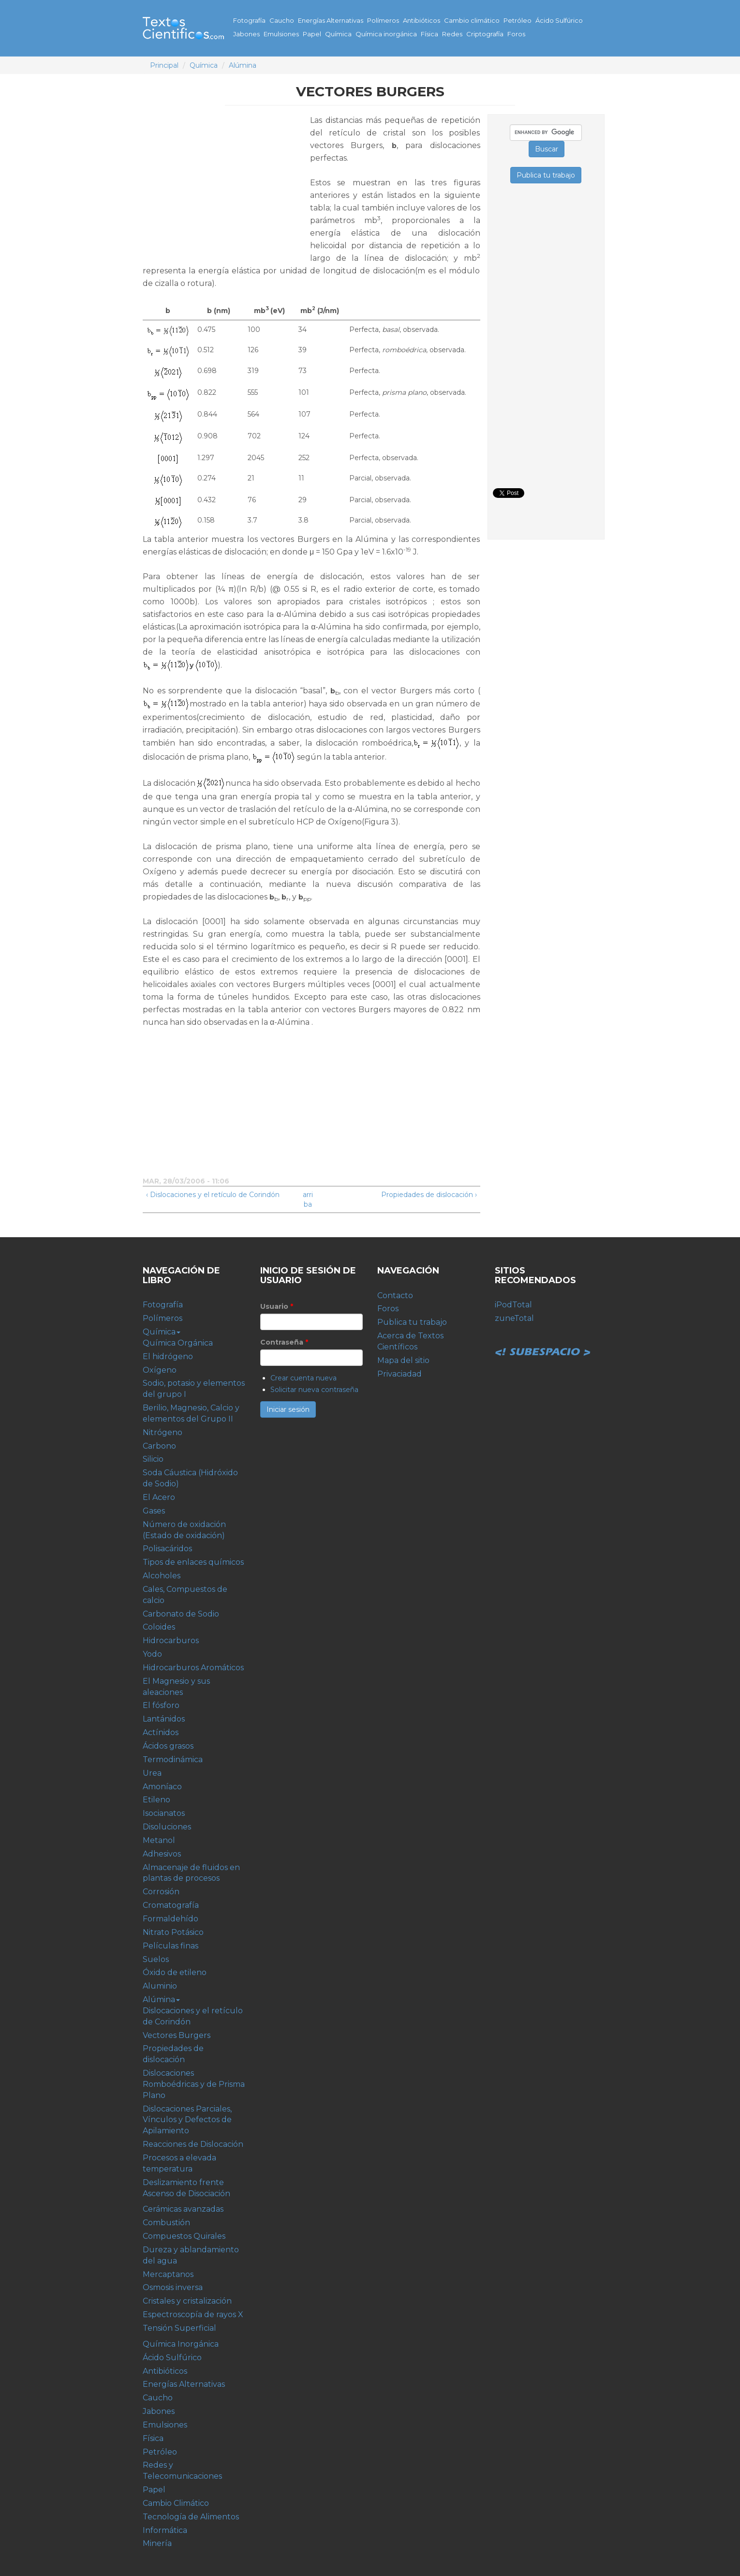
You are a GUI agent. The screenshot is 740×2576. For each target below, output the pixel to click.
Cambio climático (472, 20)
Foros (516, 34)
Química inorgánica (386, 34)
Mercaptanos (168, 2274)
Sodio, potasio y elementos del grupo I (194, 1388)
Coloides (159, 1627)
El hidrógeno (168, 1356)
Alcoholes (161, 1575)
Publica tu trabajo (412, 1322)
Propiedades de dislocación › (429, 1194)
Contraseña (284, 1342)
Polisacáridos (167, 1548)
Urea (152, 1773)
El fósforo (161, 1705)
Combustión (166, 2222)
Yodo (152, 1654)
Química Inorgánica (181, 2344)
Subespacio (543, 1341)
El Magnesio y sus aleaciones (176, 1687)
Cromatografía (171, 1905)
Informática (165, 2530)
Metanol (159, 1840)
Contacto (395, 1295)
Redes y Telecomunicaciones (182, 2470)
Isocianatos (164, 1813)
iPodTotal (513, 1304)
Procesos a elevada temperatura (179, 2163)
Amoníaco (162, 1786)
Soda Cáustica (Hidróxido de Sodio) (190, 1478)
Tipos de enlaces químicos (193, 1562)
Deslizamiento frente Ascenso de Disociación (186, 2188)
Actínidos (160, 1732)
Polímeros (383, 20)
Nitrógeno (162, 1432)
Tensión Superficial (179, 2328)
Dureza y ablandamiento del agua (191, 2255)
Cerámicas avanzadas (183, 2209)
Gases (154, 1510)
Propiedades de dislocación (173, 2054)
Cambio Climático (176, 2503)
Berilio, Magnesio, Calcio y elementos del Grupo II (191, 1413)
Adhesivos (162, 1853)
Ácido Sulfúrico (559, 20)
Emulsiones (281, 34)
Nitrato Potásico (173, 1932)
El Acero (159, 1497)
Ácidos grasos (168, 1746)
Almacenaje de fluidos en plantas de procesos (191, 1873)
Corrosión (161, 1891)
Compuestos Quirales (184, 2236)
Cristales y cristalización (187, 2301)
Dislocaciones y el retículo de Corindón (193, 2016)
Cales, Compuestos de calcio (185, 1595)
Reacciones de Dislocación (193, 2144)
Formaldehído (170, 1918)
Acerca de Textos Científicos (410, 1341)
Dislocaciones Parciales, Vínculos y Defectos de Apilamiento (187, 2120)
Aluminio (160, 1986)
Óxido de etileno (175, 1972)
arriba (308, 1199)
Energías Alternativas (330, 20)
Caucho (281, 20)
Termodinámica (173, 1759)
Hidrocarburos (171, 1640)
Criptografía (484, 34)
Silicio (153, 1459)
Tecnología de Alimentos (191, 2516)
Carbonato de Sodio (181, 1613)
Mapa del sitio (403, 1360)
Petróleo (517, 20)
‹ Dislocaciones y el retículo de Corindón (213, 1194)
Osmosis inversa (173, 2287)
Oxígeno (160, 1370)
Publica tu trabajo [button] (546, 175)
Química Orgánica (178, 1343)
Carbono (159, 1446)
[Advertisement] (224, 182)
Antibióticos (421, 20)
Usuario (276, 1306)
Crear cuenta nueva (303, 1378)
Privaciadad (399, 1373)
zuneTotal (514, 1318)
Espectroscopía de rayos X (193, 2314)
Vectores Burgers (176, 2035)
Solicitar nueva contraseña (314, 1389)
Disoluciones (167, 1826)
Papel (312, 34)
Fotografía (249, 20)
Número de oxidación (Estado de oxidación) (184, 1530)
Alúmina (242, 65)
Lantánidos (164, 1718)
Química (338, 34)
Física (429, 34)
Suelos (156, 1959)
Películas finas (170, 1945)
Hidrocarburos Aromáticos (193, 1667)
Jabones (246, 34)
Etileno (156, 1799)
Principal (164, 65)
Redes (452, 34)
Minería (157, 2543)
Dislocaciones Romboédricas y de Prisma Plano (194, 2084)
